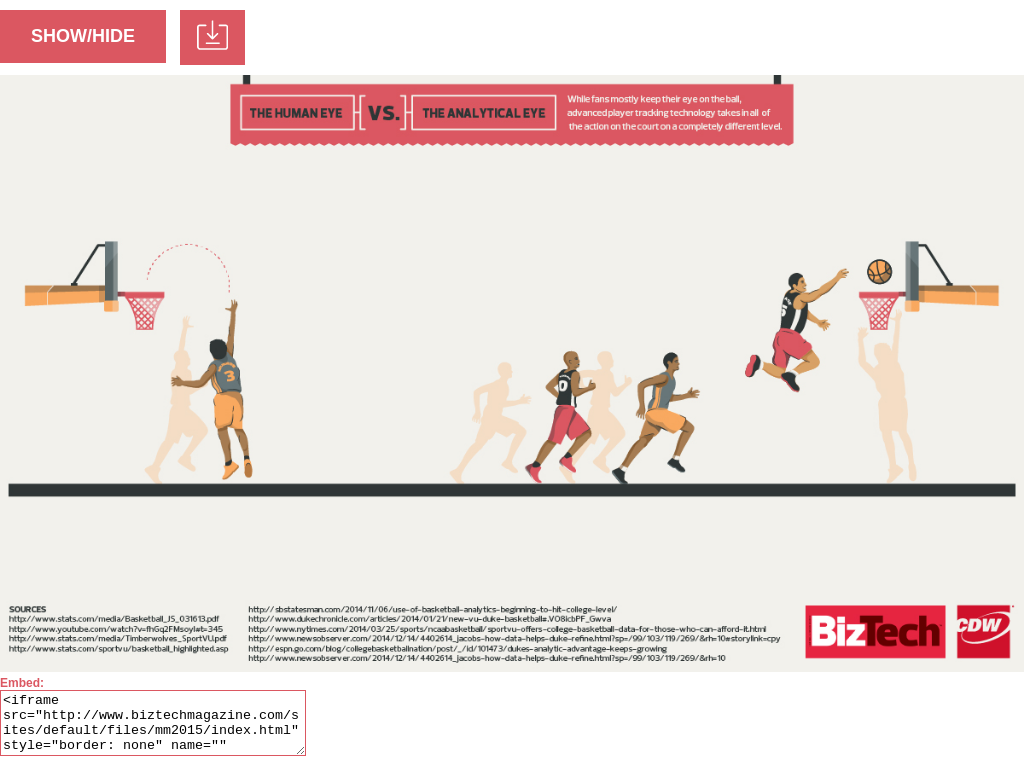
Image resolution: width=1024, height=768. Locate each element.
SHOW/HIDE (83, 36)
